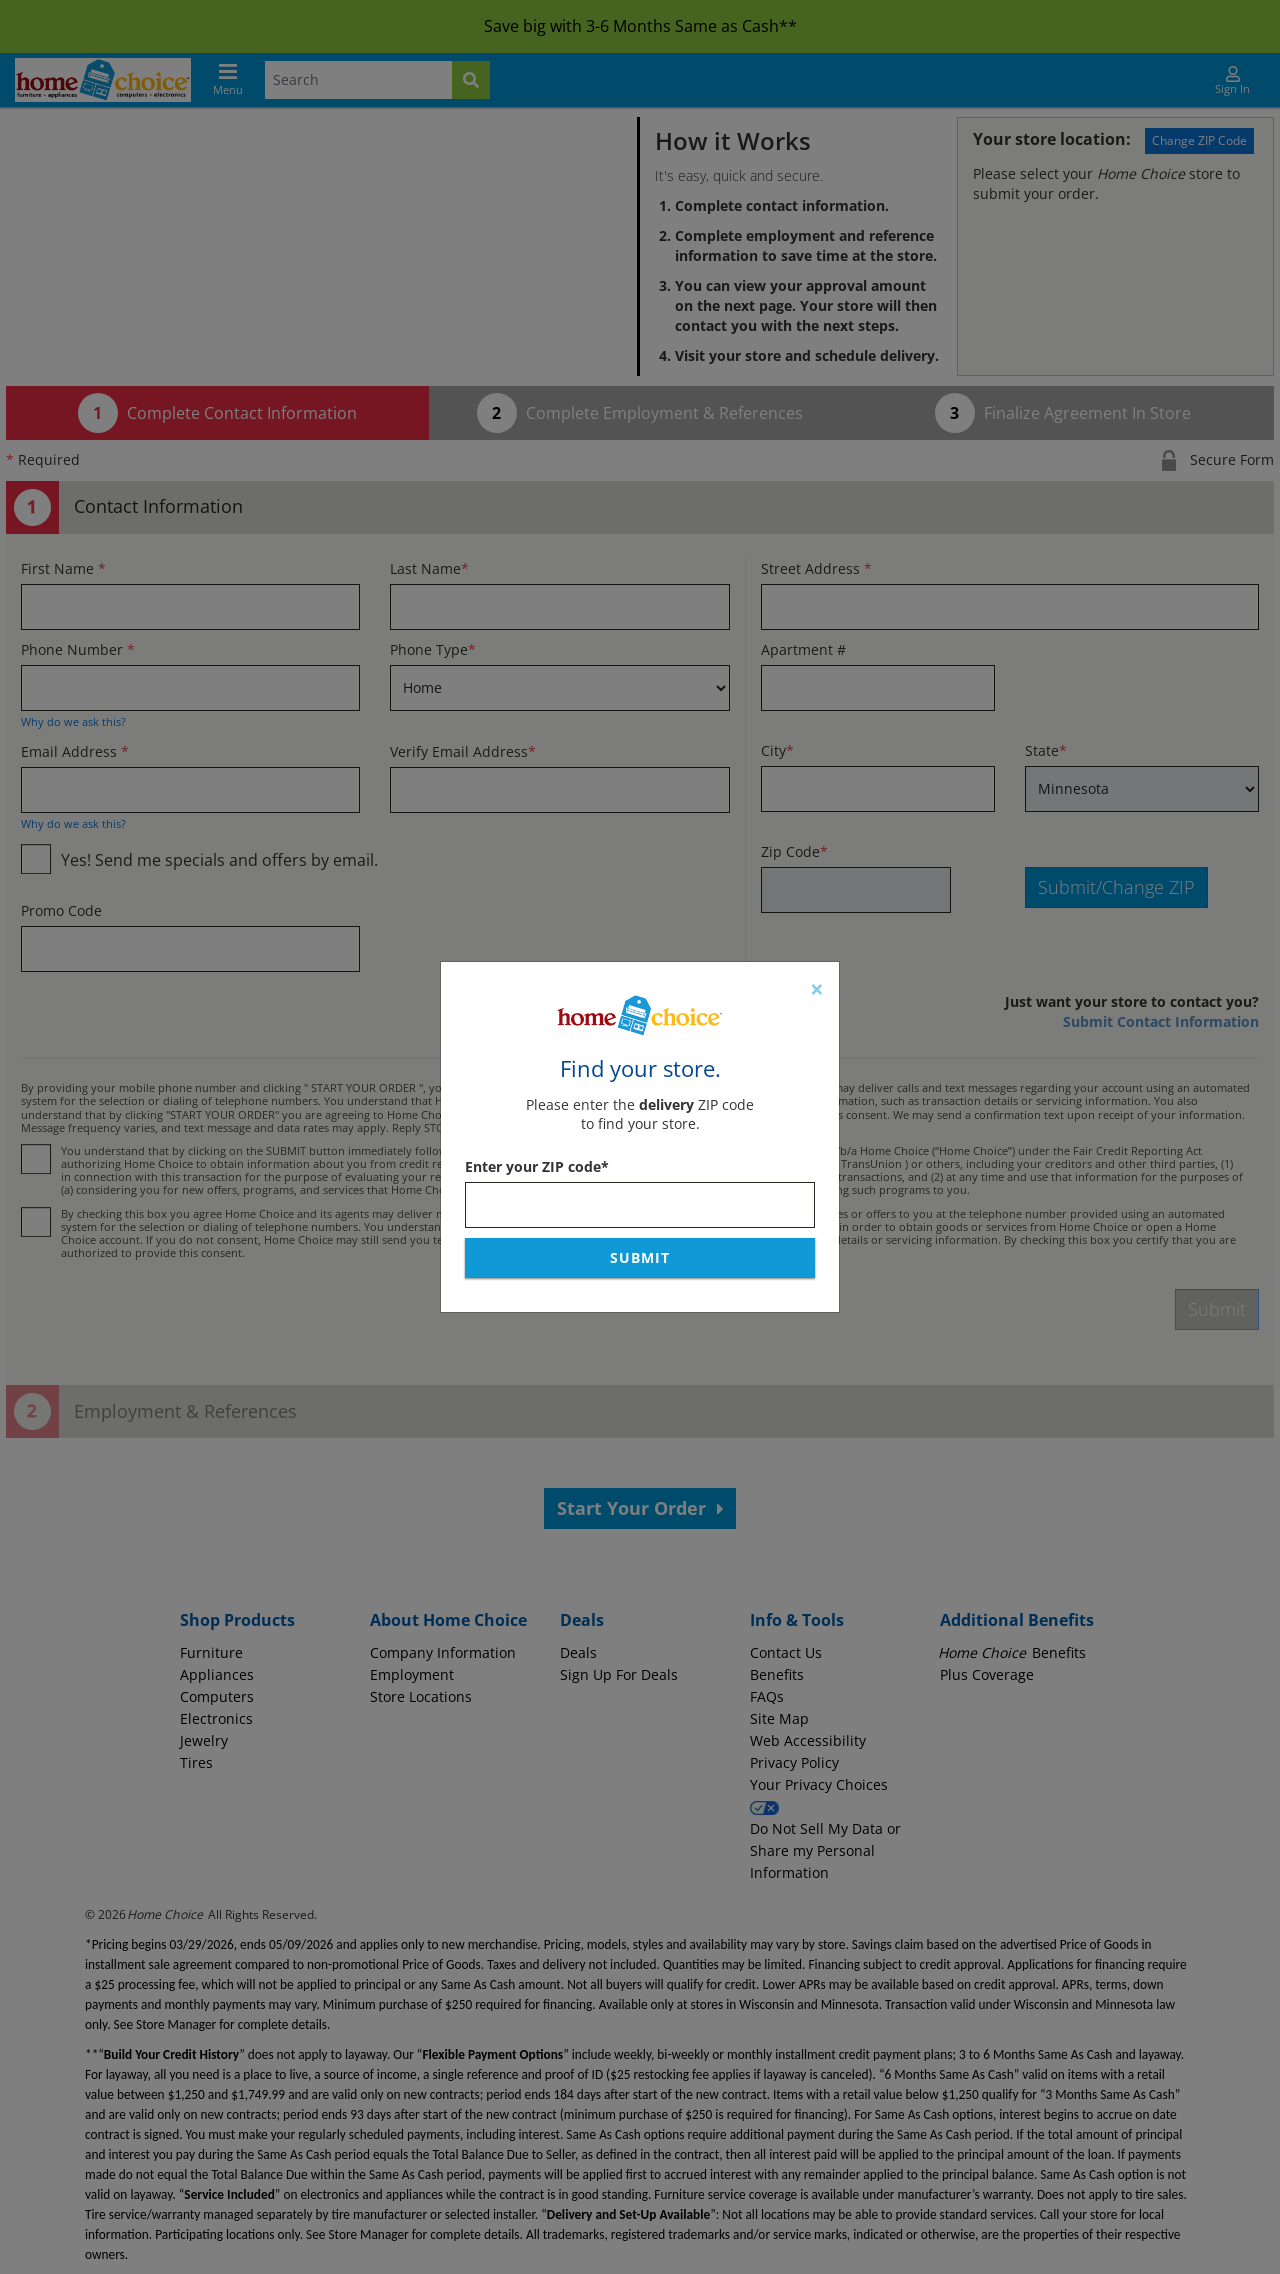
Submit (640, 1257)
